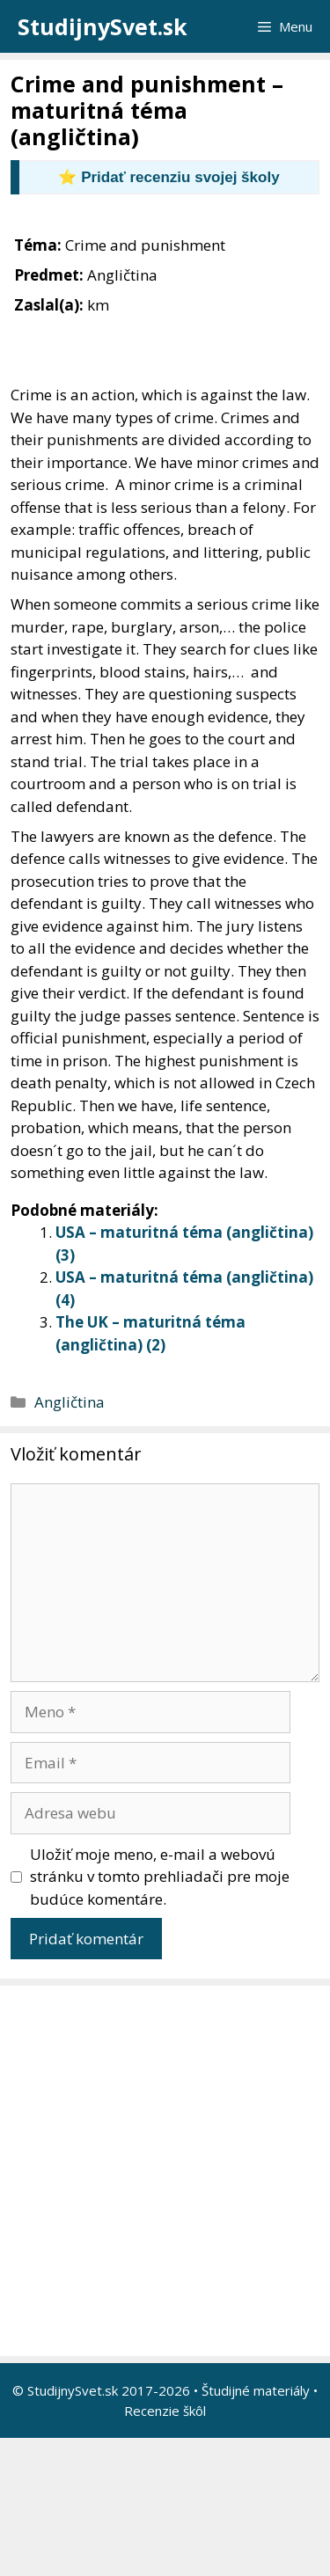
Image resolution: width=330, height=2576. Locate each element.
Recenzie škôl (165, 2410)
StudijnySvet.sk (102, 26)
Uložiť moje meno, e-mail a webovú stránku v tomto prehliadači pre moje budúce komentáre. (160, 1876)
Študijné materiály (256, 2390)
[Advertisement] (165, 2171)
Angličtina (69, 1402)
